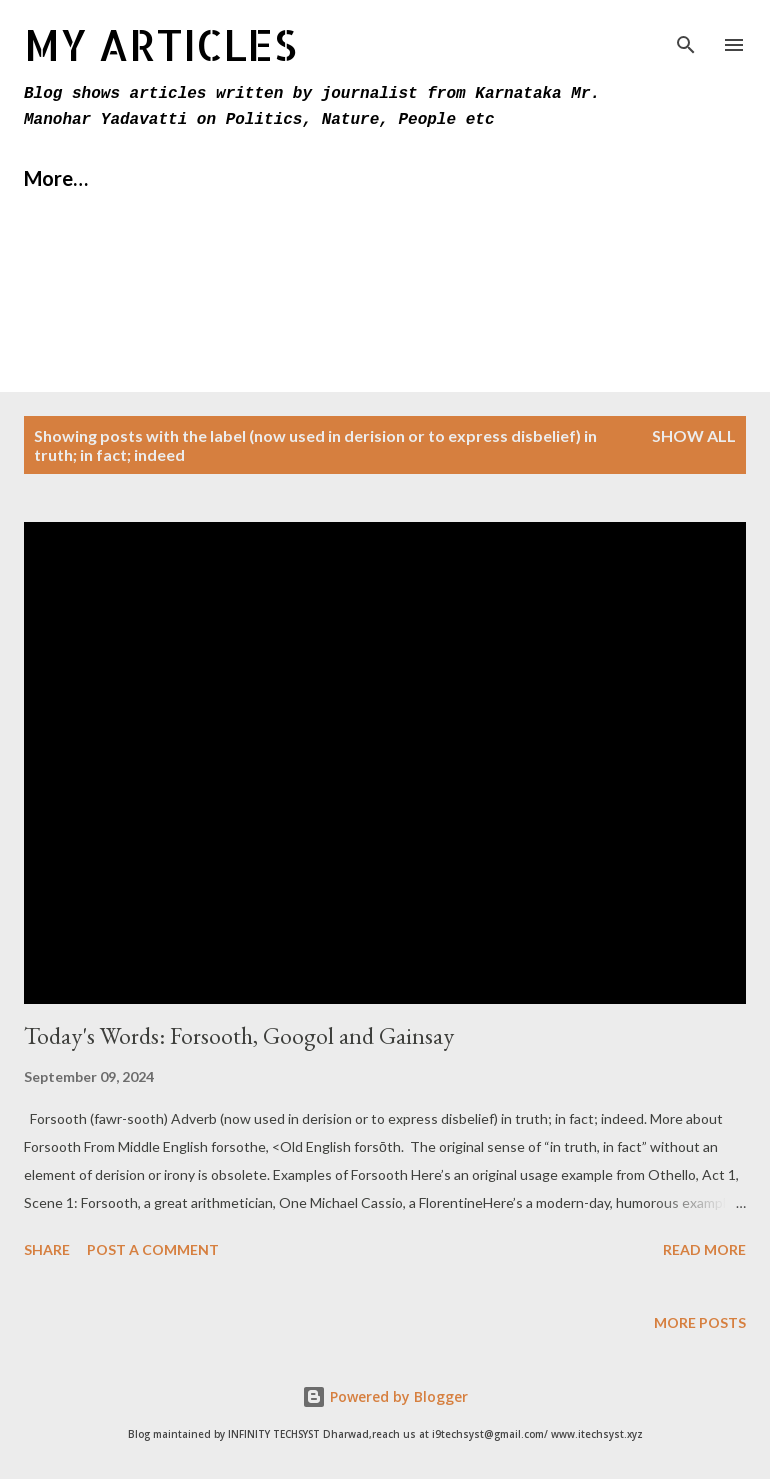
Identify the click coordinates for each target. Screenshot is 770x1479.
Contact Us (315, 178)
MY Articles (160, 44)
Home (51, 178)
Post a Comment (153, 1249)
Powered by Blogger (385, 1396)
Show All (694, 435)
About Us (171, 178)
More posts (700, 1322)
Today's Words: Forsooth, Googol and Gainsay (239, 1035)
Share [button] (47, 1249)
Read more (704, 1249)
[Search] (686, 36)
